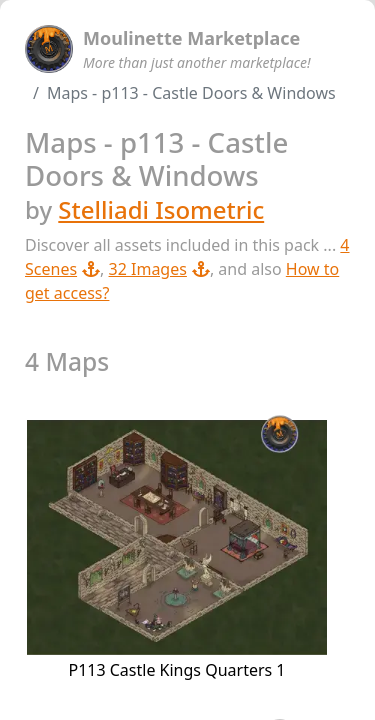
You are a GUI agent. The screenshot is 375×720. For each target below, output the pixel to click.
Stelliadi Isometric (161, 209)
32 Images (159, 269)
